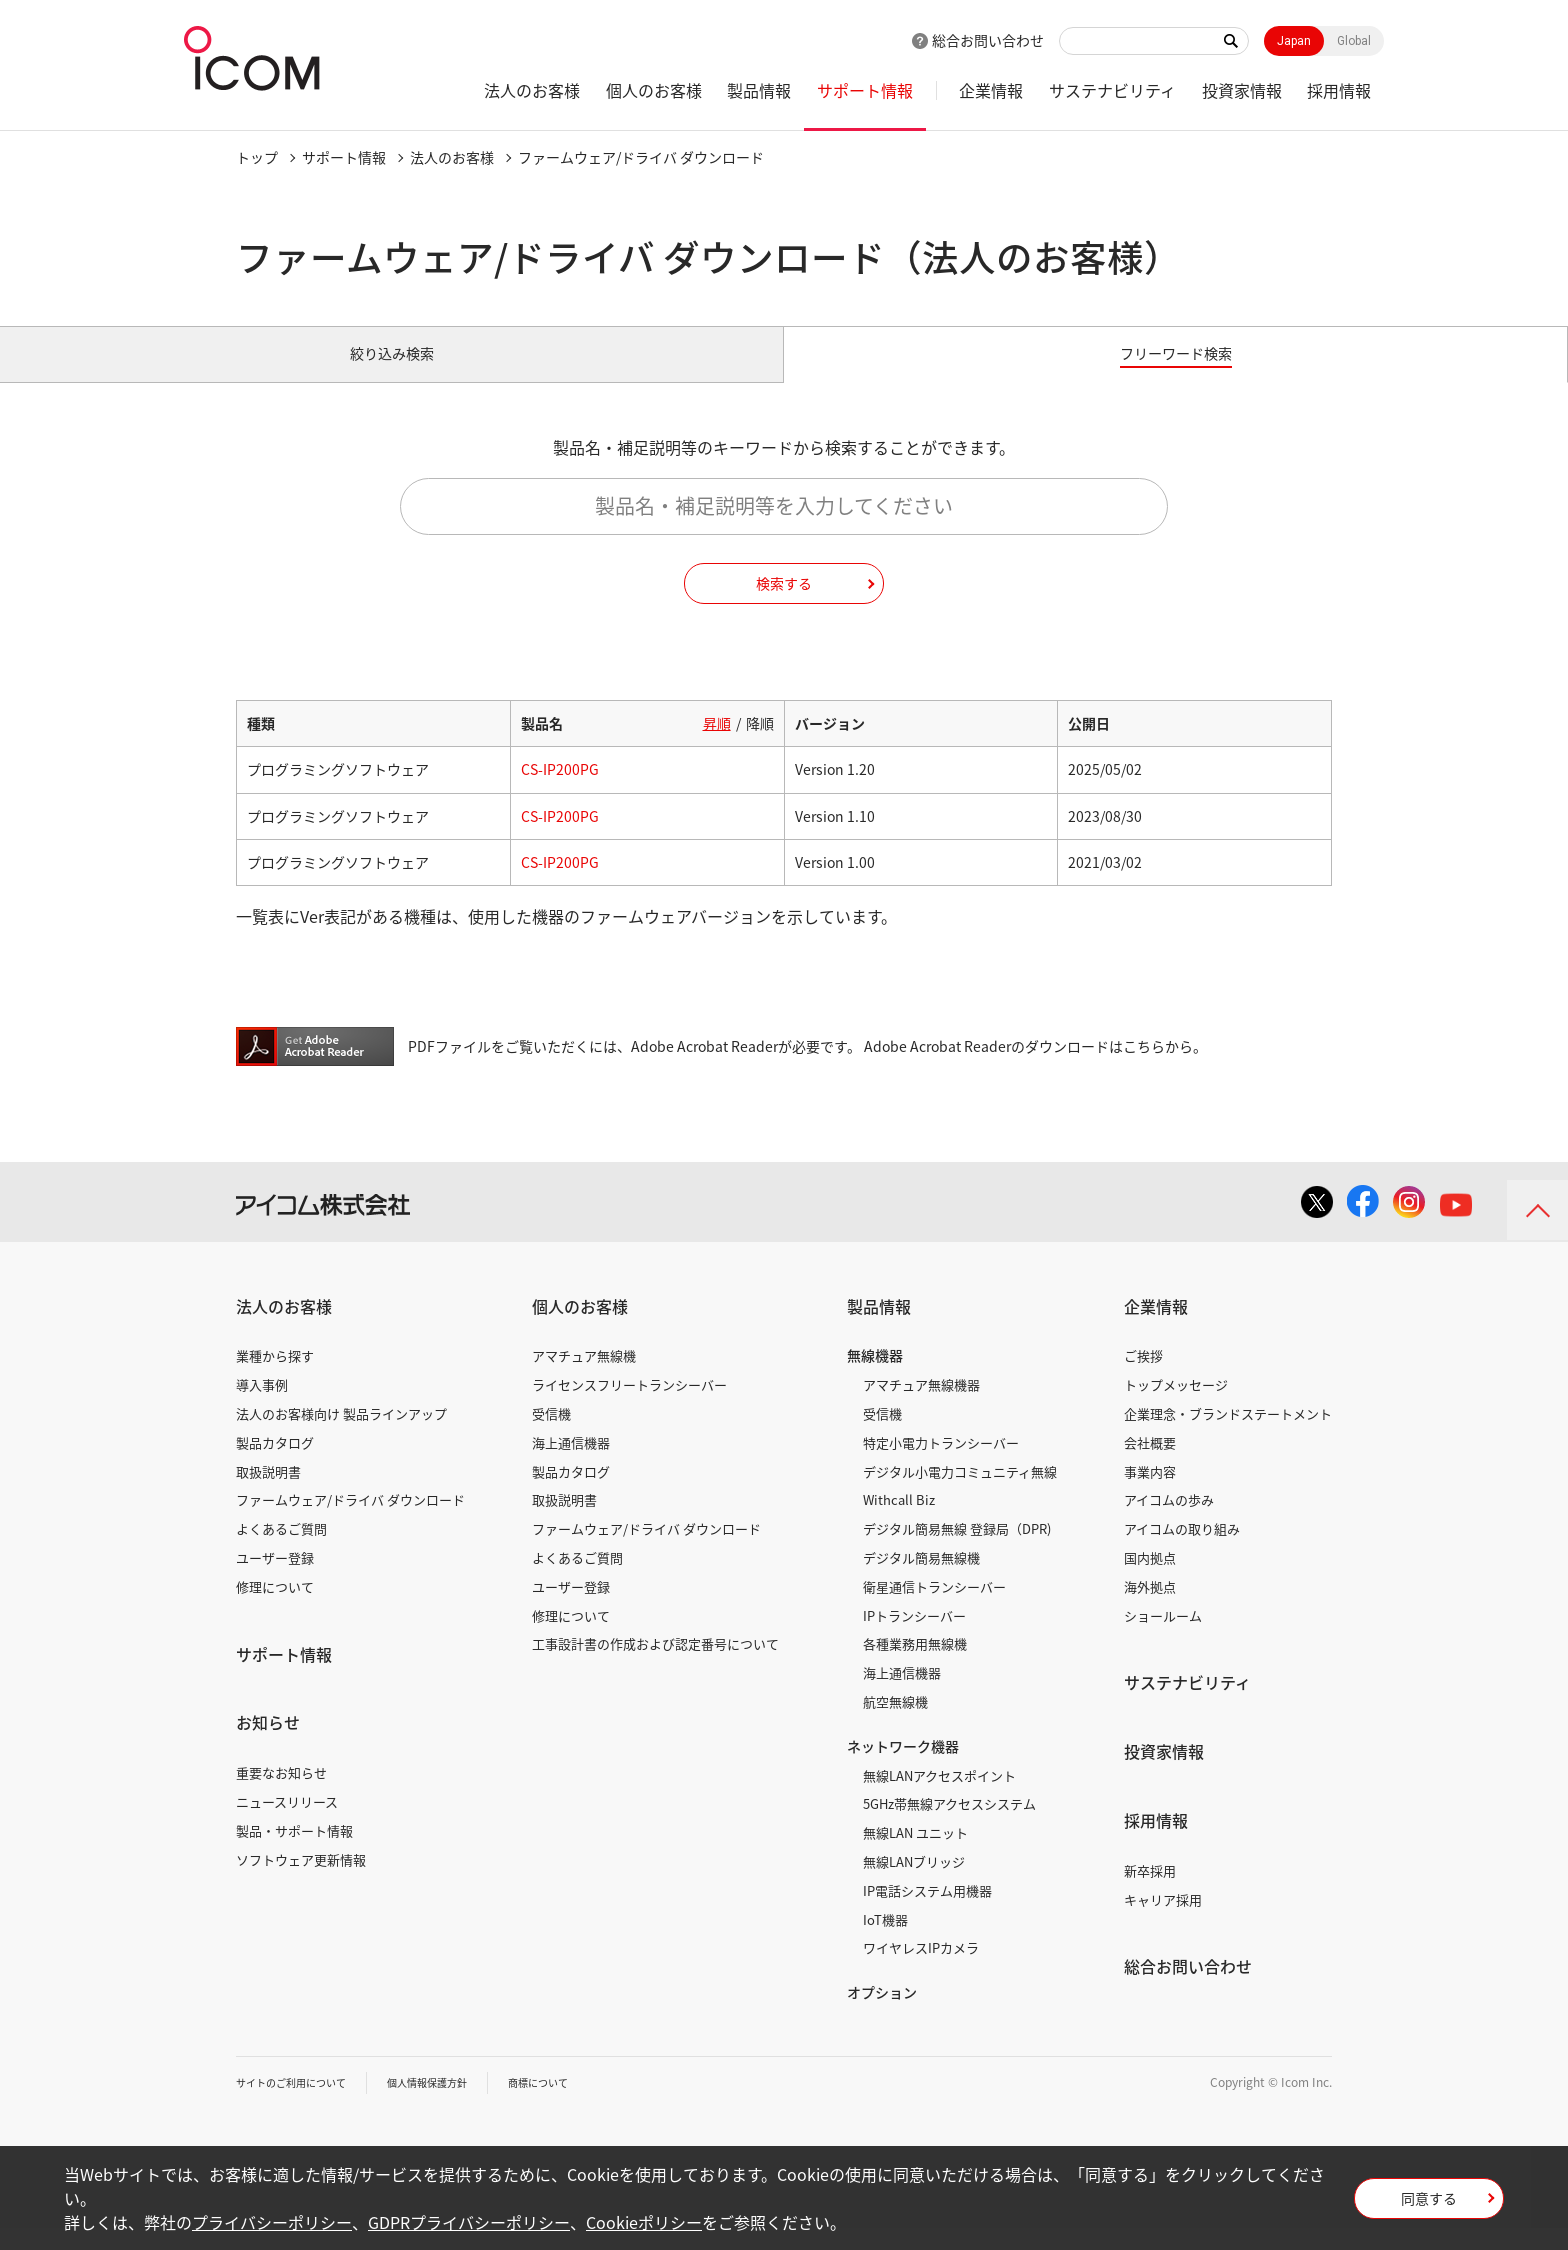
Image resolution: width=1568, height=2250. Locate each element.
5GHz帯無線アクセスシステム (949, 1826)
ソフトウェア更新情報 (301, 1881)
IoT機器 (885, 1941)
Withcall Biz (899, 1522)
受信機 (551, 1435)
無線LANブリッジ (914, 1883)
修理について (275, 1608)
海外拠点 (1150, 1608)
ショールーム (1163, 1637)
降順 (760, 746)
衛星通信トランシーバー (934, 1608)
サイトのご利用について (302, 2104)
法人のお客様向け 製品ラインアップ (341, 1435)
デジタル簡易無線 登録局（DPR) (957, 1551)
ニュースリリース (287, 1823)
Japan (1294, 41)
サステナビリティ (1112, 90)
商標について (582, 2104)
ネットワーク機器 (903, 1768)
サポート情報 (865, 90)
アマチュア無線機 (584, 1378)
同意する (1429, 2204)
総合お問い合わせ (988, 40)
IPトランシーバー (914, 1637)
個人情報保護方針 (457, 2104)
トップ (257, 157)
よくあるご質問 (281, 1551)
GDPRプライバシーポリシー (469, 2222)
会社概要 (1150, 1464)
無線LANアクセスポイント (939, 1797)
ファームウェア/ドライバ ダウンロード (350, 1522)
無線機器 (875, 1378)
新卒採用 (1150, 1892)
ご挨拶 (1143, 1378)
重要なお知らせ (281, 1795)
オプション (882, 2015)
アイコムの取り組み (1182, 1551)
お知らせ (268, 1745)
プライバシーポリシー (272, 2222)
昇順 (717, 746)
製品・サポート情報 (294, 1852)
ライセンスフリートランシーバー (629, 1407)
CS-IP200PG (560, 792)
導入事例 (262, 1407)
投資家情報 (1242, 90)
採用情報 (1339, 90)
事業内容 (1150, 1493)
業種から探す (275, 1378)
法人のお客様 (532, 90)
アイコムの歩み (1169, 1522)
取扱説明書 (268, 1493)
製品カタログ (275, 1464)
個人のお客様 (654, 90)
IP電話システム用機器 (927, 1912)
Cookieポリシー (644, 2222)
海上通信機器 (571, 1464)
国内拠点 (1150, 1579)
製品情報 (759, 90)
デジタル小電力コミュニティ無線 (960, 1493)
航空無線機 (895, 1723)
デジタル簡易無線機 (921, 1579)
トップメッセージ (1176, 1407)
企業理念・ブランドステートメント (1228, 1435)
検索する (784, 605)
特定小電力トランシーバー (941, 1464)
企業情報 (991, 90)
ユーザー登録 (275, 1579)
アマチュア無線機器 (921, 1407)
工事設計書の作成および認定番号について (655, 1666)
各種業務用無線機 (915, 1666)
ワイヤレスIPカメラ (921, 1970)
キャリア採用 (1163, 1921)
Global (1354, 41)
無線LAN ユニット (915, 1855)
